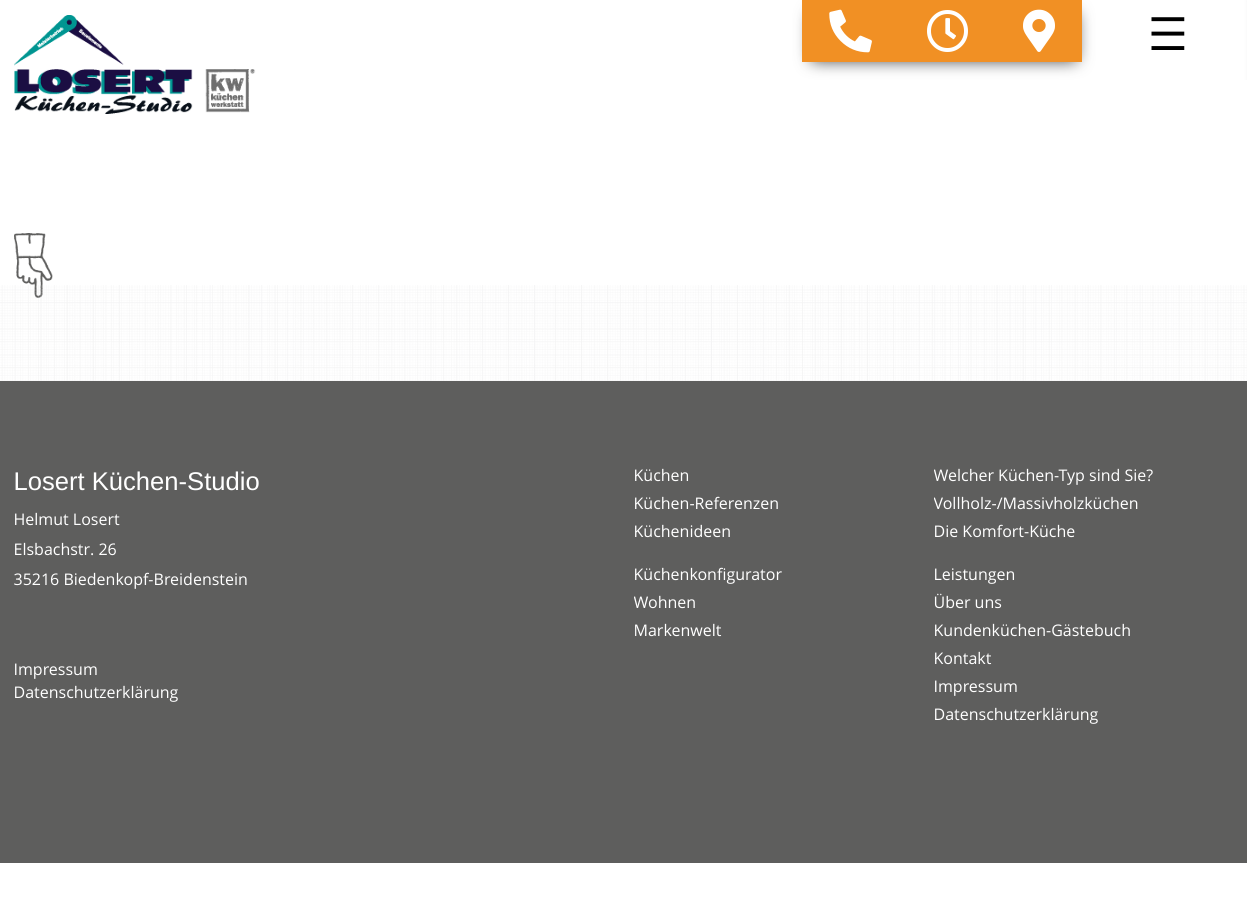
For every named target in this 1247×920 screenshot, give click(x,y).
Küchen (662, 475)
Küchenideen (683, 531)
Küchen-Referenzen (707, 503)
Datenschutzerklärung (96, 692)
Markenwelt (678, 630)
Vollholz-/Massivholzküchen (1036, 503)
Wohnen (665, 602)
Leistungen (975, 574)
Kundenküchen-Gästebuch (1033, 630)
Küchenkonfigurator (708, 574)
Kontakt (963, 658)
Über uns (968, 602)
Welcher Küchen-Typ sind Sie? (1044, 475)
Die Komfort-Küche (1005, 531)
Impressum (56, 669)
